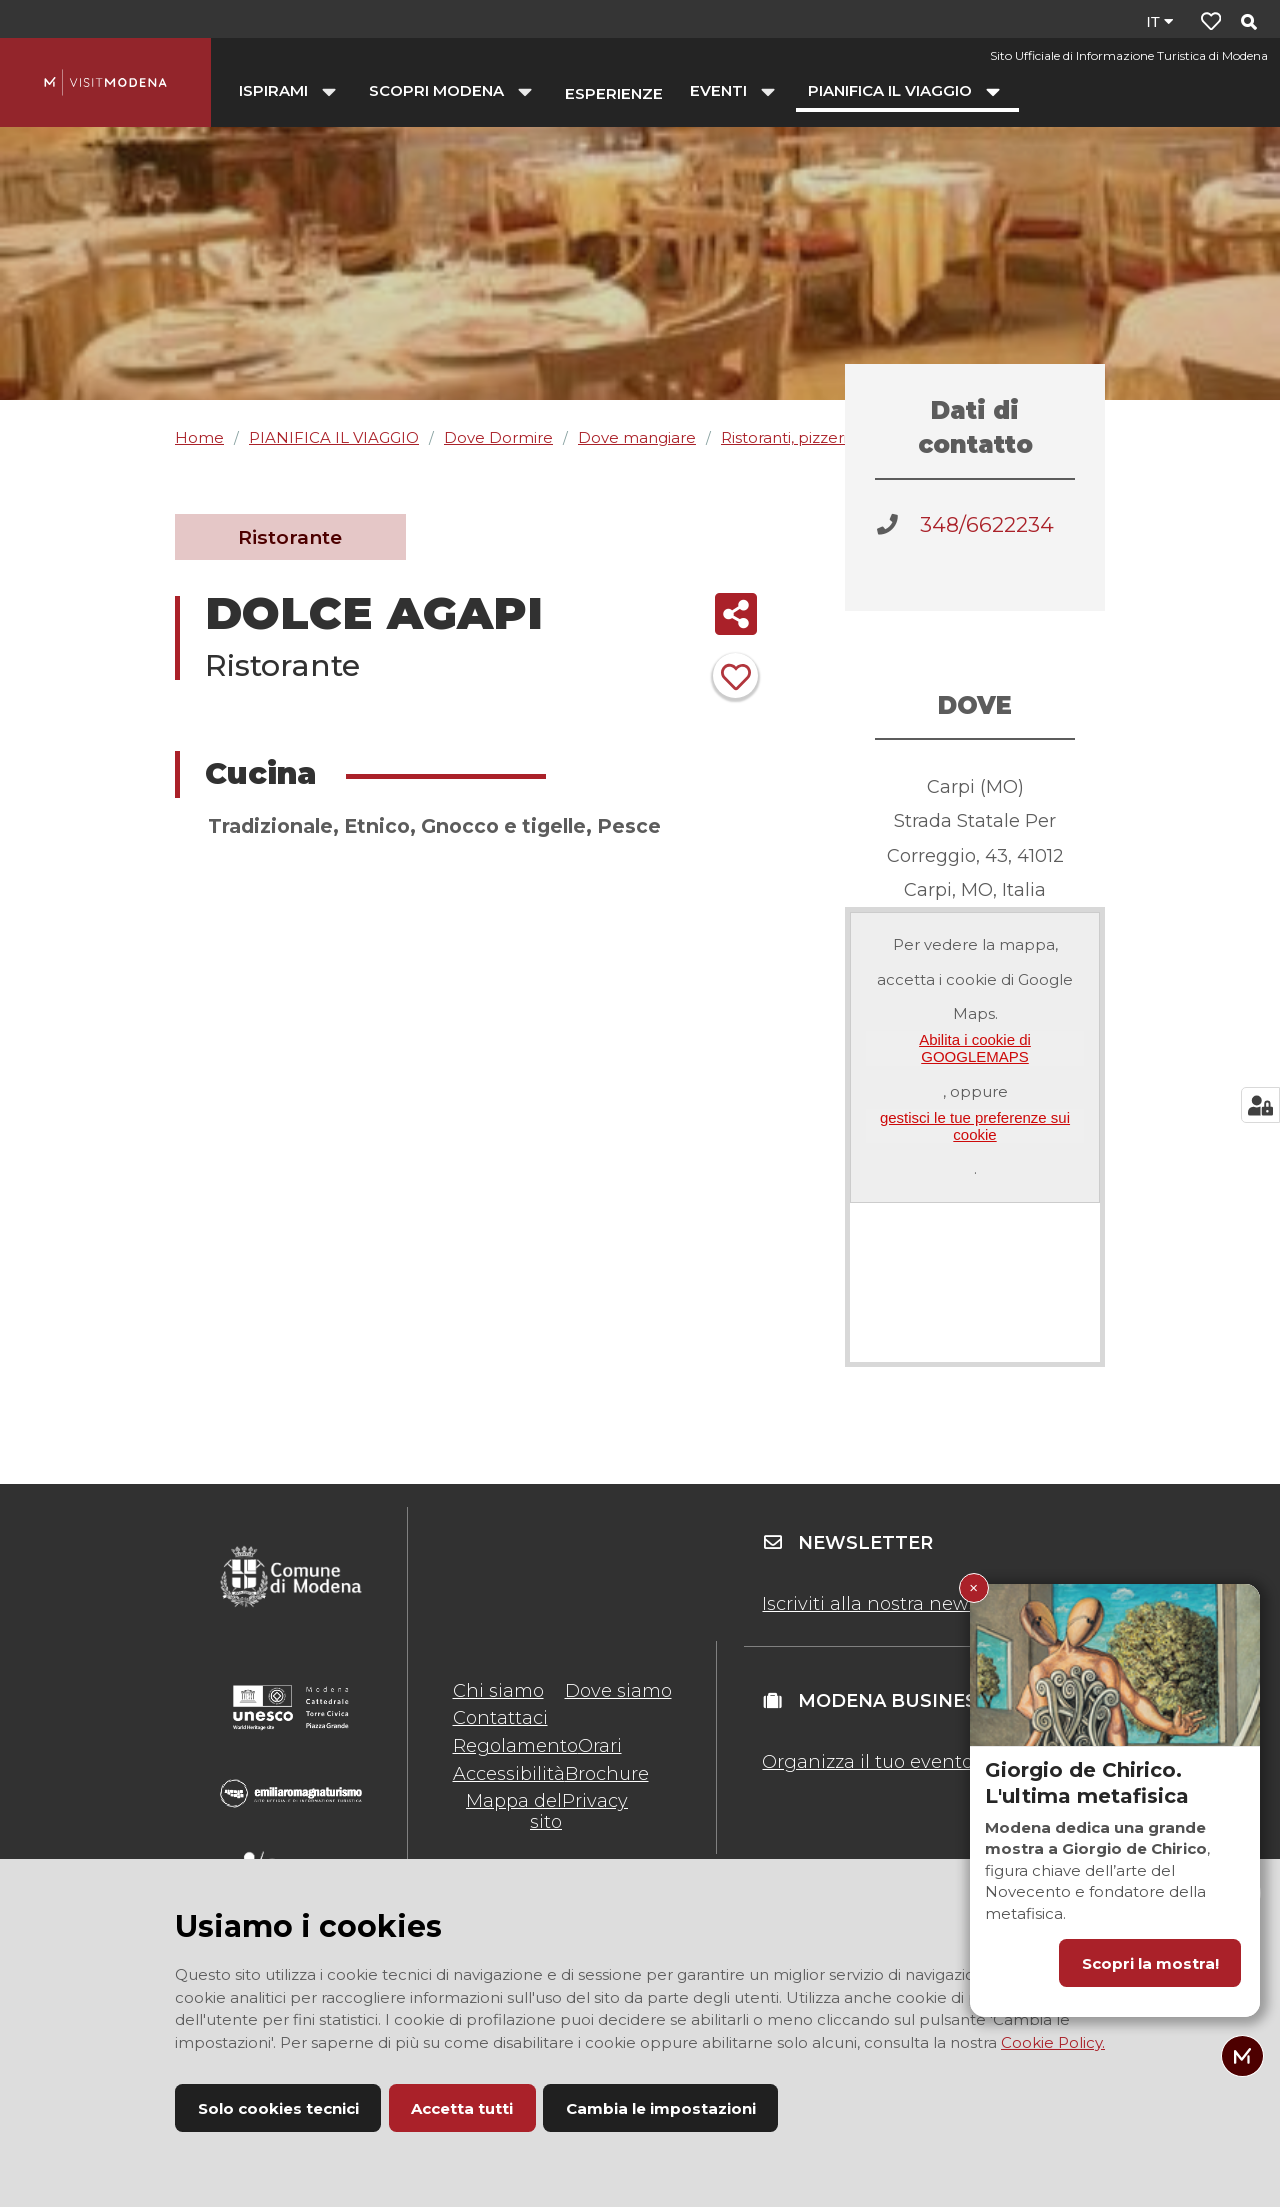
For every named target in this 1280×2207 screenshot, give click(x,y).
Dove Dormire (498, 437)
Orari (600, 1746)
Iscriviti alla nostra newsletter (894, 1604)
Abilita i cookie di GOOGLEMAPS (975, 1048)
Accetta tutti (462, 2108)
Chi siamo (498, 1691)
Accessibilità (509, 1774)
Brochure (607, 1774)
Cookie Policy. (1053, 2042)
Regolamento (515, 1746)
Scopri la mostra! (1150, 1963)
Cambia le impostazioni (661, 2108)
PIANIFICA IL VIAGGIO (334, 437)
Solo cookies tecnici (278, 2108)
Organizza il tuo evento (867, 1762)
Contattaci (500, 1718)
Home (199, 437)
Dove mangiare (637, 437)
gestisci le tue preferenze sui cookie (975, 1126)
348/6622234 (987, 524)
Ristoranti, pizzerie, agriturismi (832, 437)
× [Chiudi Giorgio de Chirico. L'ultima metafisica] (973, 1587)
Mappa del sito (514, 1811)
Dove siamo (618, 1691)
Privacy (595, 1801)
